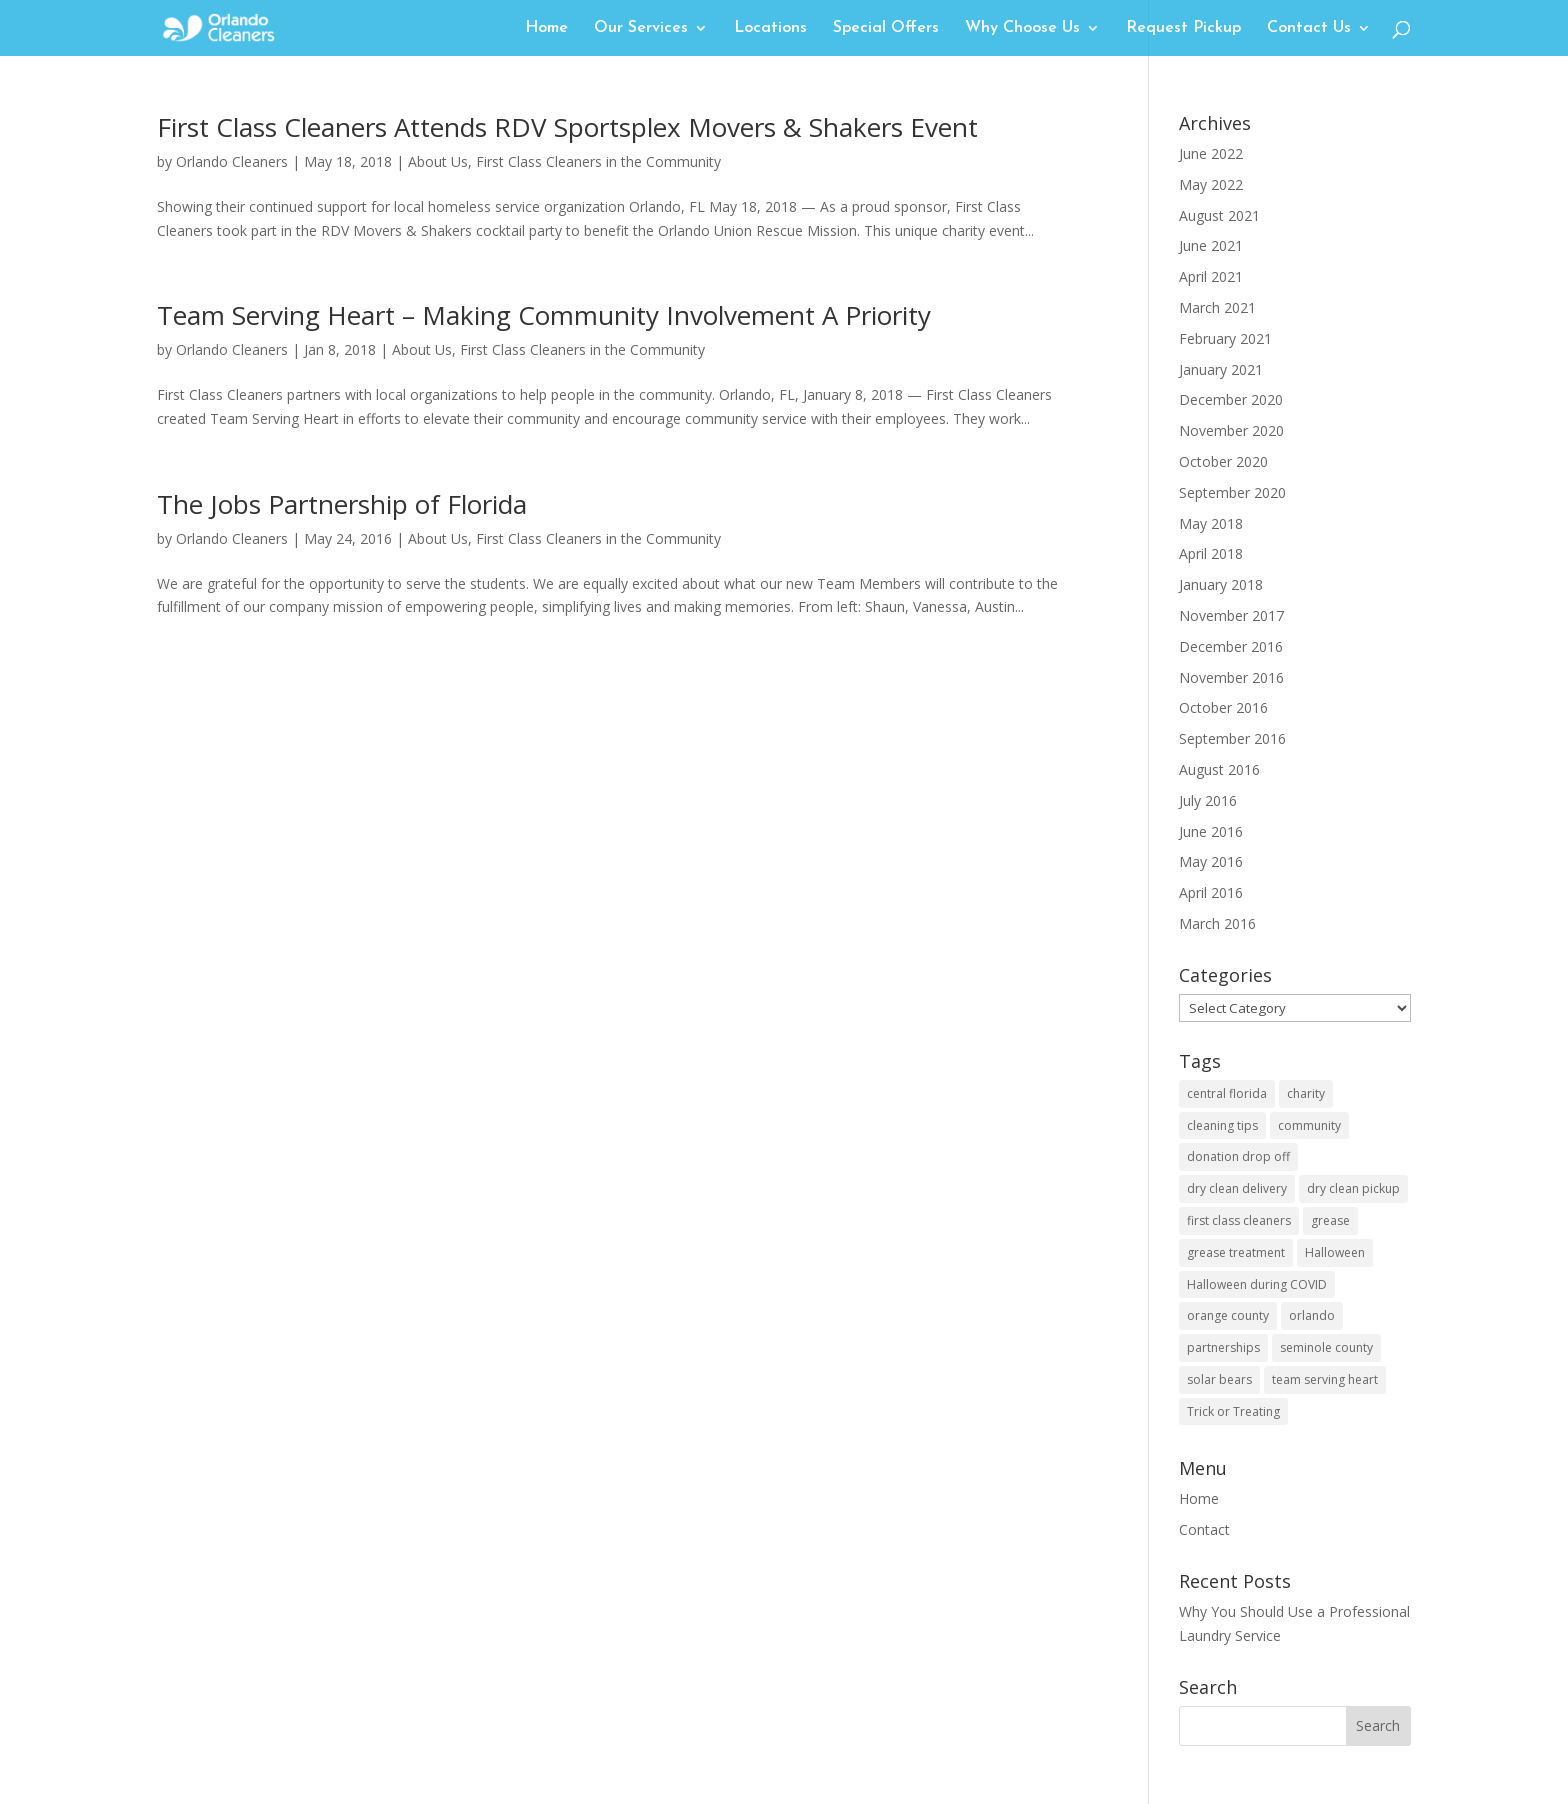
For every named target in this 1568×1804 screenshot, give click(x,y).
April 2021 (1211, 276)
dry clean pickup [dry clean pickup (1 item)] (1353, 1188)
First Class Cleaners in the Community (598, 161)
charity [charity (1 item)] (1306, 1093)
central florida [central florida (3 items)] (1227, 1093)
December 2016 (1231, 646)
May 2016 (1211, 861)
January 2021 (1221, 369)
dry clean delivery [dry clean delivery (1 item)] (1237, 1188)
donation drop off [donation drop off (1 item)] (1238, 1156)
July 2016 (1208, 800)
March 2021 (1217, 307)
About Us (438, 161)
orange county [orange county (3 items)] (1228, 1315)
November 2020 (1231, 430)
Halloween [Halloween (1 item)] (1335, 1252)
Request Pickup (1183, 28)
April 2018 (1211, 553)
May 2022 (1211, 184)
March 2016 (1217, 923)
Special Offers (886, 28)
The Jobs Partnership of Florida (342, 504)
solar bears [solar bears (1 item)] (1219, 1379)
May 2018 (1211, 523)
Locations (770, 28)
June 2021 (1211, 245)
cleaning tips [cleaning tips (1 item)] (1222, 1125)
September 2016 (1232, 738)
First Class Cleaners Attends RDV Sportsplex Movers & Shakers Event (567, 127)
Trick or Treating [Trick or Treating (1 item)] (1233, 1411)
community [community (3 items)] (1309, 1125)
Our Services (641, 28)
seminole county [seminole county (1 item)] (1326, 1347)
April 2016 (1211, 892)
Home (546, 28)
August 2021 (1219, 215)
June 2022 (1211, 153)
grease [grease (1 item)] (1330, 1220)
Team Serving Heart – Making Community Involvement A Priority (544, 315)
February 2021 (1225, 338)
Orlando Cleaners (232, 161)
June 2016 (1211, 831)
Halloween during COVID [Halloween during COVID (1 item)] (1257, 1284)
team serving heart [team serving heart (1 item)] (1325, 1379)
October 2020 (1223, 461)
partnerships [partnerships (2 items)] (1223, 1347)
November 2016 (1231, 677)
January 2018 (1221, 584)
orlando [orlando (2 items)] (1312, 1315)
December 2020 (1231, 399)
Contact (1204, 1529)
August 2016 (1219, 769)
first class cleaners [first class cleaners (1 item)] (1239, 1220)
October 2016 (1223, 707)
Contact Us (1309, 28)
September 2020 (1232, 492)
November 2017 (1231, 615)
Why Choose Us (1022, 28)
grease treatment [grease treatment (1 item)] (1236, 1252)
